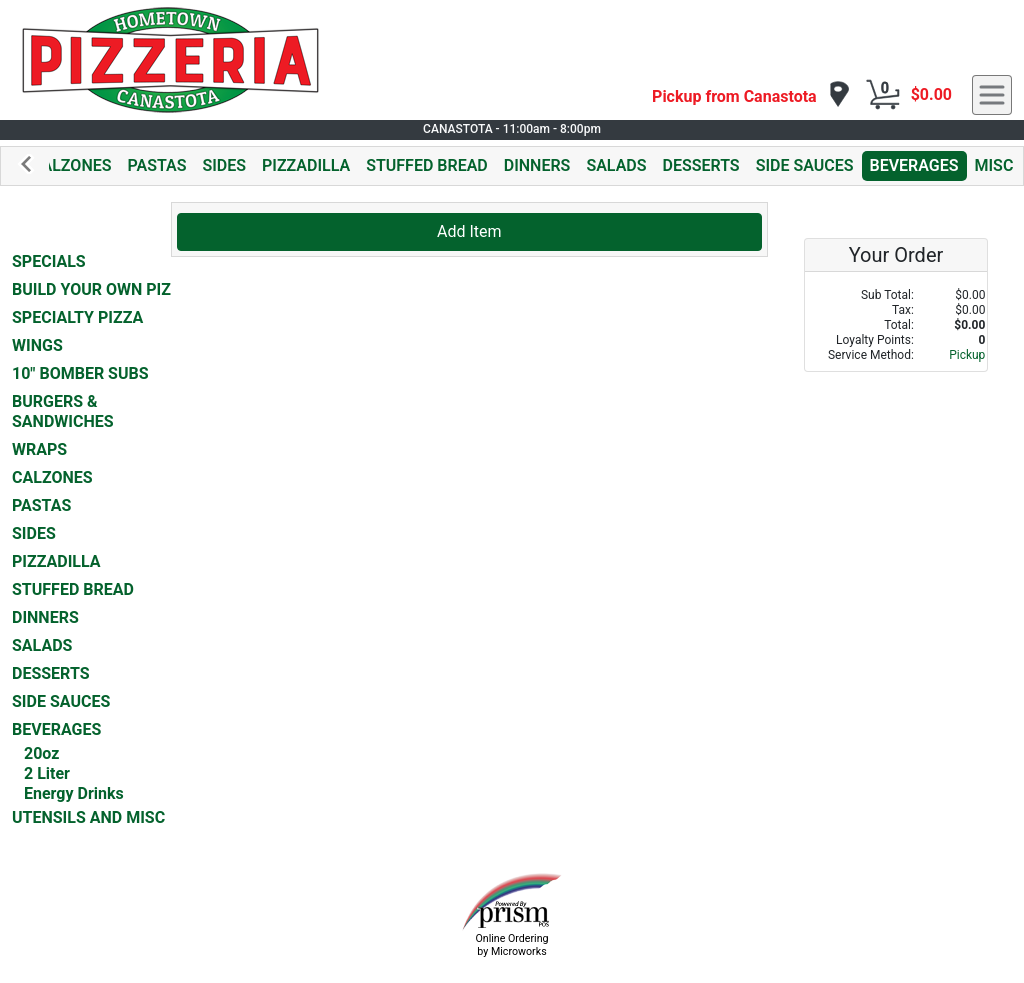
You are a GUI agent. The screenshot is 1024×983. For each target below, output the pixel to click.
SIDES (224, 165)
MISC (994, 165)
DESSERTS (701, 165)
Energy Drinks (74, 793)
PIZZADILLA (306, 165)
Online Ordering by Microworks (511, 945)
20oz (41, 753)
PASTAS (156, 165)
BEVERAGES (914, 165)
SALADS (616, 165)
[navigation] (751, 95)
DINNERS (537, 165)
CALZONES (71, 165)
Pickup (967, 355)
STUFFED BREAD (427, 165)
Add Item (469, 231)
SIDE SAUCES (805, 165)
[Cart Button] (883, 95)
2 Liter (47, 773)
